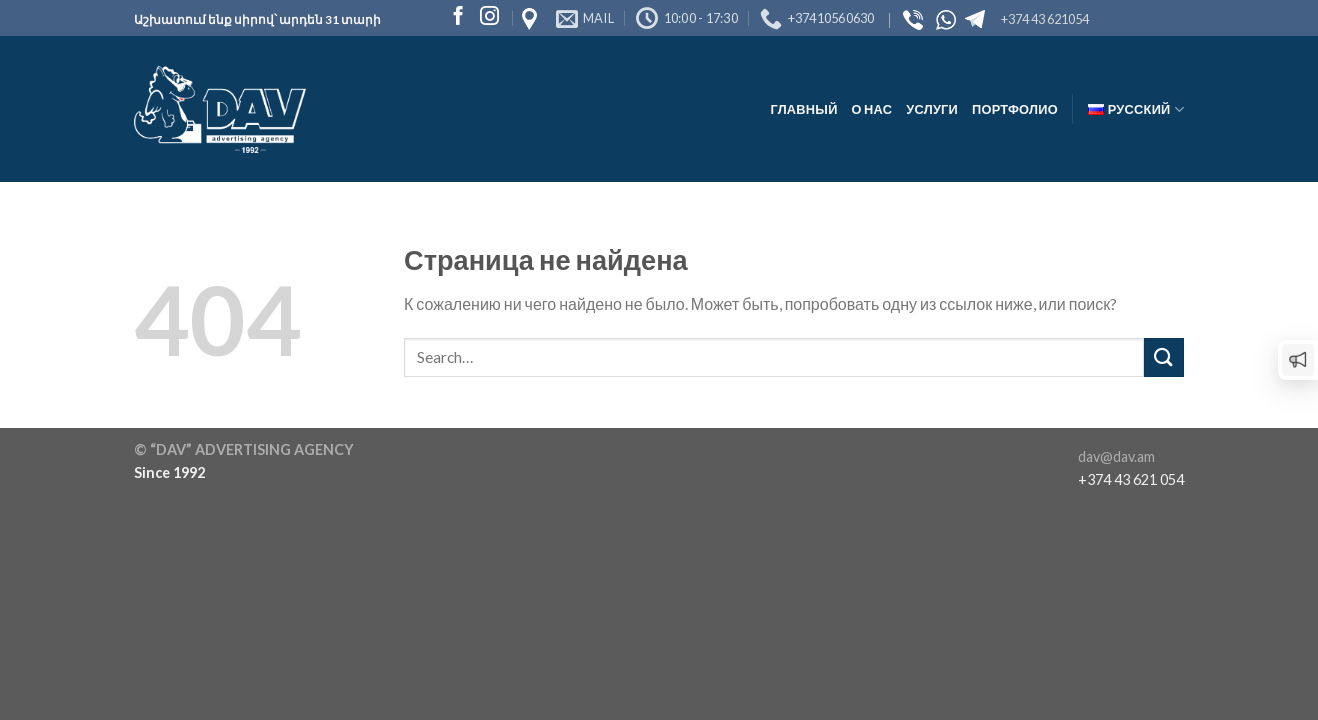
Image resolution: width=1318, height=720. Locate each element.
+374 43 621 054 (1131, 479)
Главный (803, 109)
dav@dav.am (1116, 456)
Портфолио (1015, 109)
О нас (872, 109)
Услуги (932, 109)
